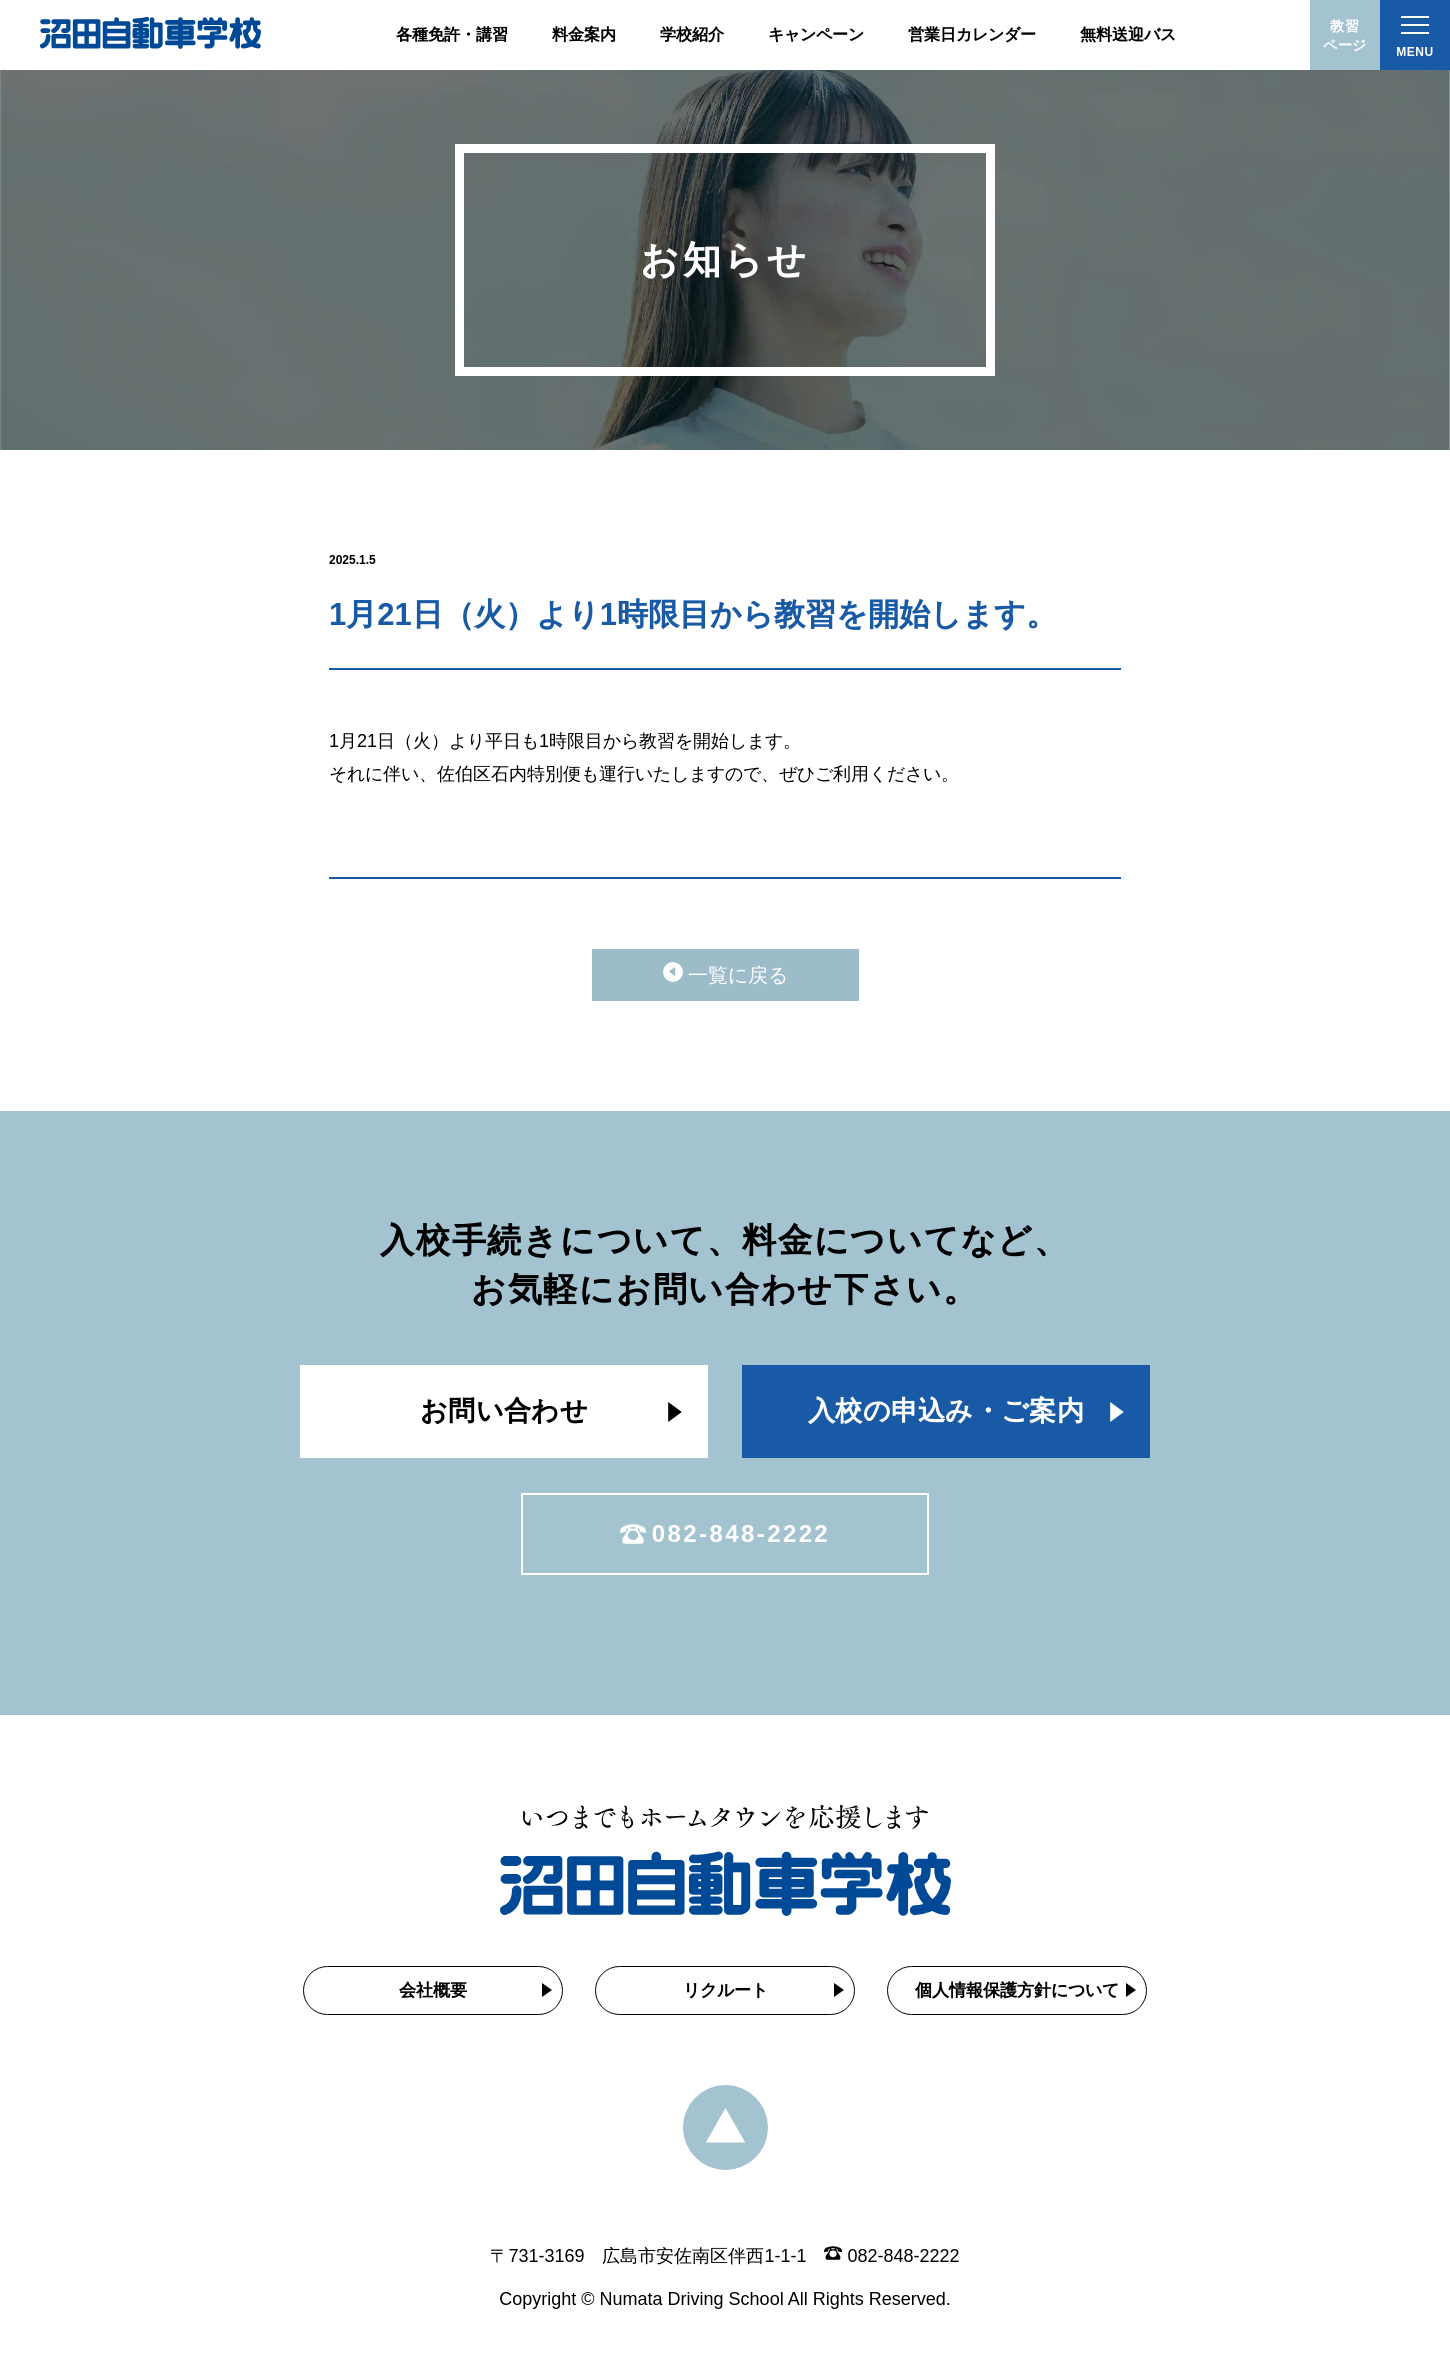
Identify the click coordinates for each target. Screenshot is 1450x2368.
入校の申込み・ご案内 (946, 1411)
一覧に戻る (738, 975)
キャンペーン (816, 34)
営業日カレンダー (972, 34)
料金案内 (584, 34)
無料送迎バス (1128, 34)
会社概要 (433, 1990)
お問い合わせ (504, 1411)
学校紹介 (692, 34)
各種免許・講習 (452, 34)
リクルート (725, 1990)
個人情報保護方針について (1017, 1990)
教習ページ (1345, 35)
